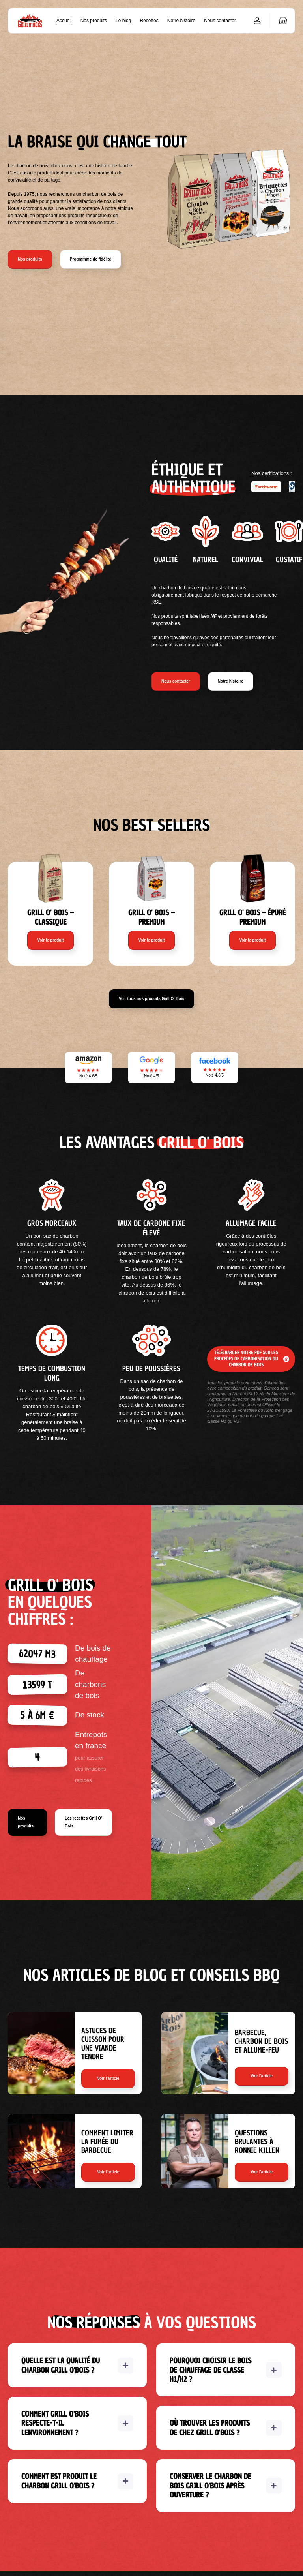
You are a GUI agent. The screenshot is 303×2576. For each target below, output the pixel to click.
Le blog (123, 20)
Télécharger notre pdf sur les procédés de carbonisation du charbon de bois (246, 1358)
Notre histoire (181, 20)
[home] (30, 20)
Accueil (64, 20)
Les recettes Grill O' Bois (83, 1822)
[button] (283, 20)
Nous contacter (220, 20)
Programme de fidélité (90, 259)
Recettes (149, 20)
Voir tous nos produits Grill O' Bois (151, 998)
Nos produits (93, 20)
